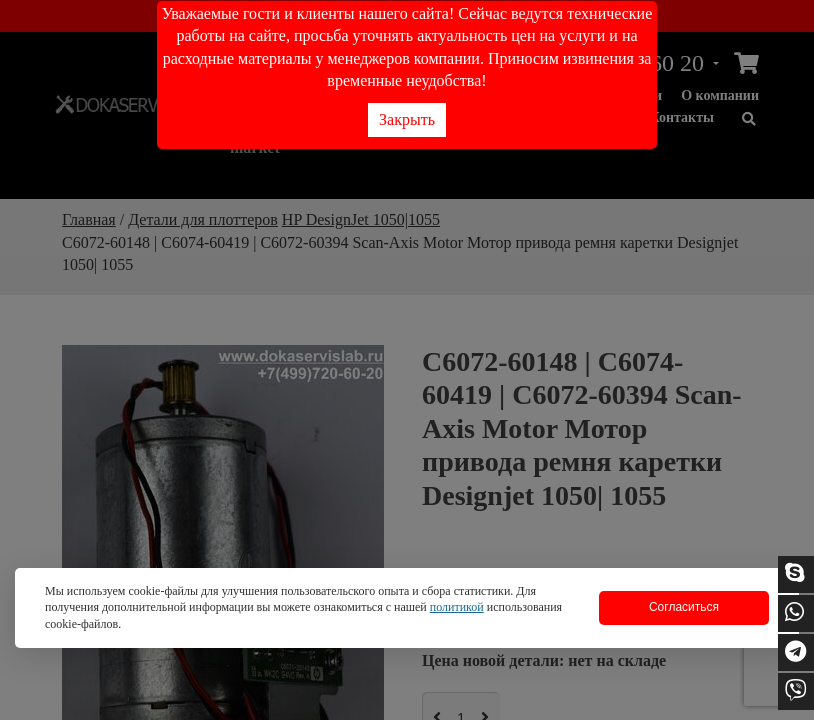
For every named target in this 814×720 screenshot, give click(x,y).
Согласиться (684, 607)
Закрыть (407, 119)
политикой (457, 607)
